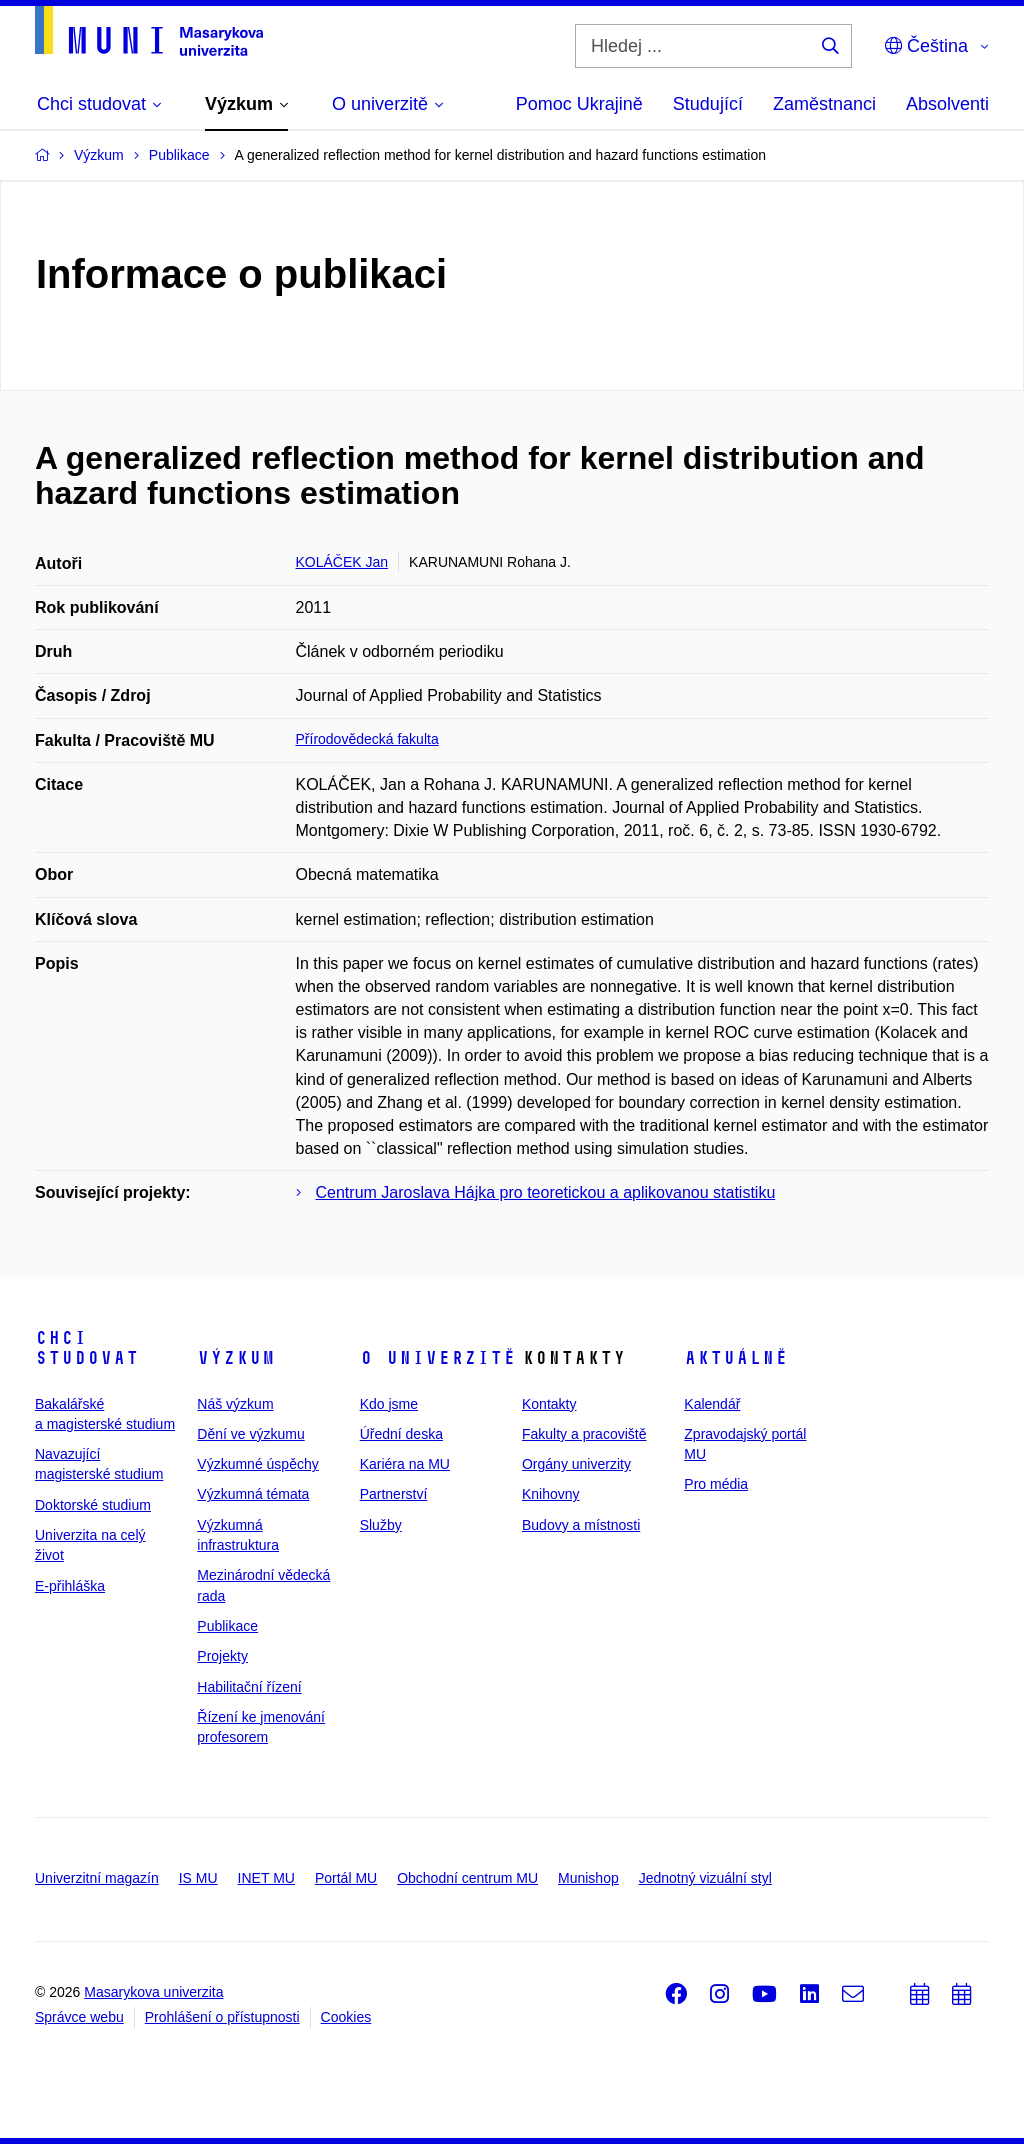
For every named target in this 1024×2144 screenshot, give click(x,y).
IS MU (198, 1878)
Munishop (588, 1878)
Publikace (227, 1626)
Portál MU (346, 1878)
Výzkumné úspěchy (257, 1464)
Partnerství (394, 1494)
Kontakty (549, 1404)
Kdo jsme (389, 1404)
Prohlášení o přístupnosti (222, 2017)
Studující (708, 104)
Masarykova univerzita (153, 1992)
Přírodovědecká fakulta (367, 739)
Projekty (222, 1656)
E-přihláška (70, 1586)
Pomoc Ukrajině (579, 104)
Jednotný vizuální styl (705, 1878)
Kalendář (712, 1404)
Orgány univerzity (576, 1464)
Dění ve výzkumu (250, 1434)
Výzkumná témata (253, 1494)
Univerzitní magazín (97, 1878)
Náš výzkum (235, 1404)
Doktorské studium (93, 1505)
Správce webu (79, 2017)
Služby (381, 1525)
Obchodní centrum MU (467, 1878)
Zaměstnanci (824, 104)
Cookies (346, 2017)
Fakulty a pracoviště (584, 1434)
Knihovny (551, 1494)
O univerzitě (438, 1358)
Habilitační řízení (249, 1687)
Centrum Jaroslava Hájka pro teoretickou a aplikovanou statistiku (546, 1192)
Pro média (716, 1484)
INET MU (266, 1878)
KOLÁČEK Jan (342, 562)
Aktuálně (736, 1358)
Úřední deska (401, 1434)
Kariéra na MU (405, 1464)
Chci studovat (87, 1348)
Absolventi (947, 104)
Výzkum (236, 1358)
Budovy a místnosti (581, 1525)
